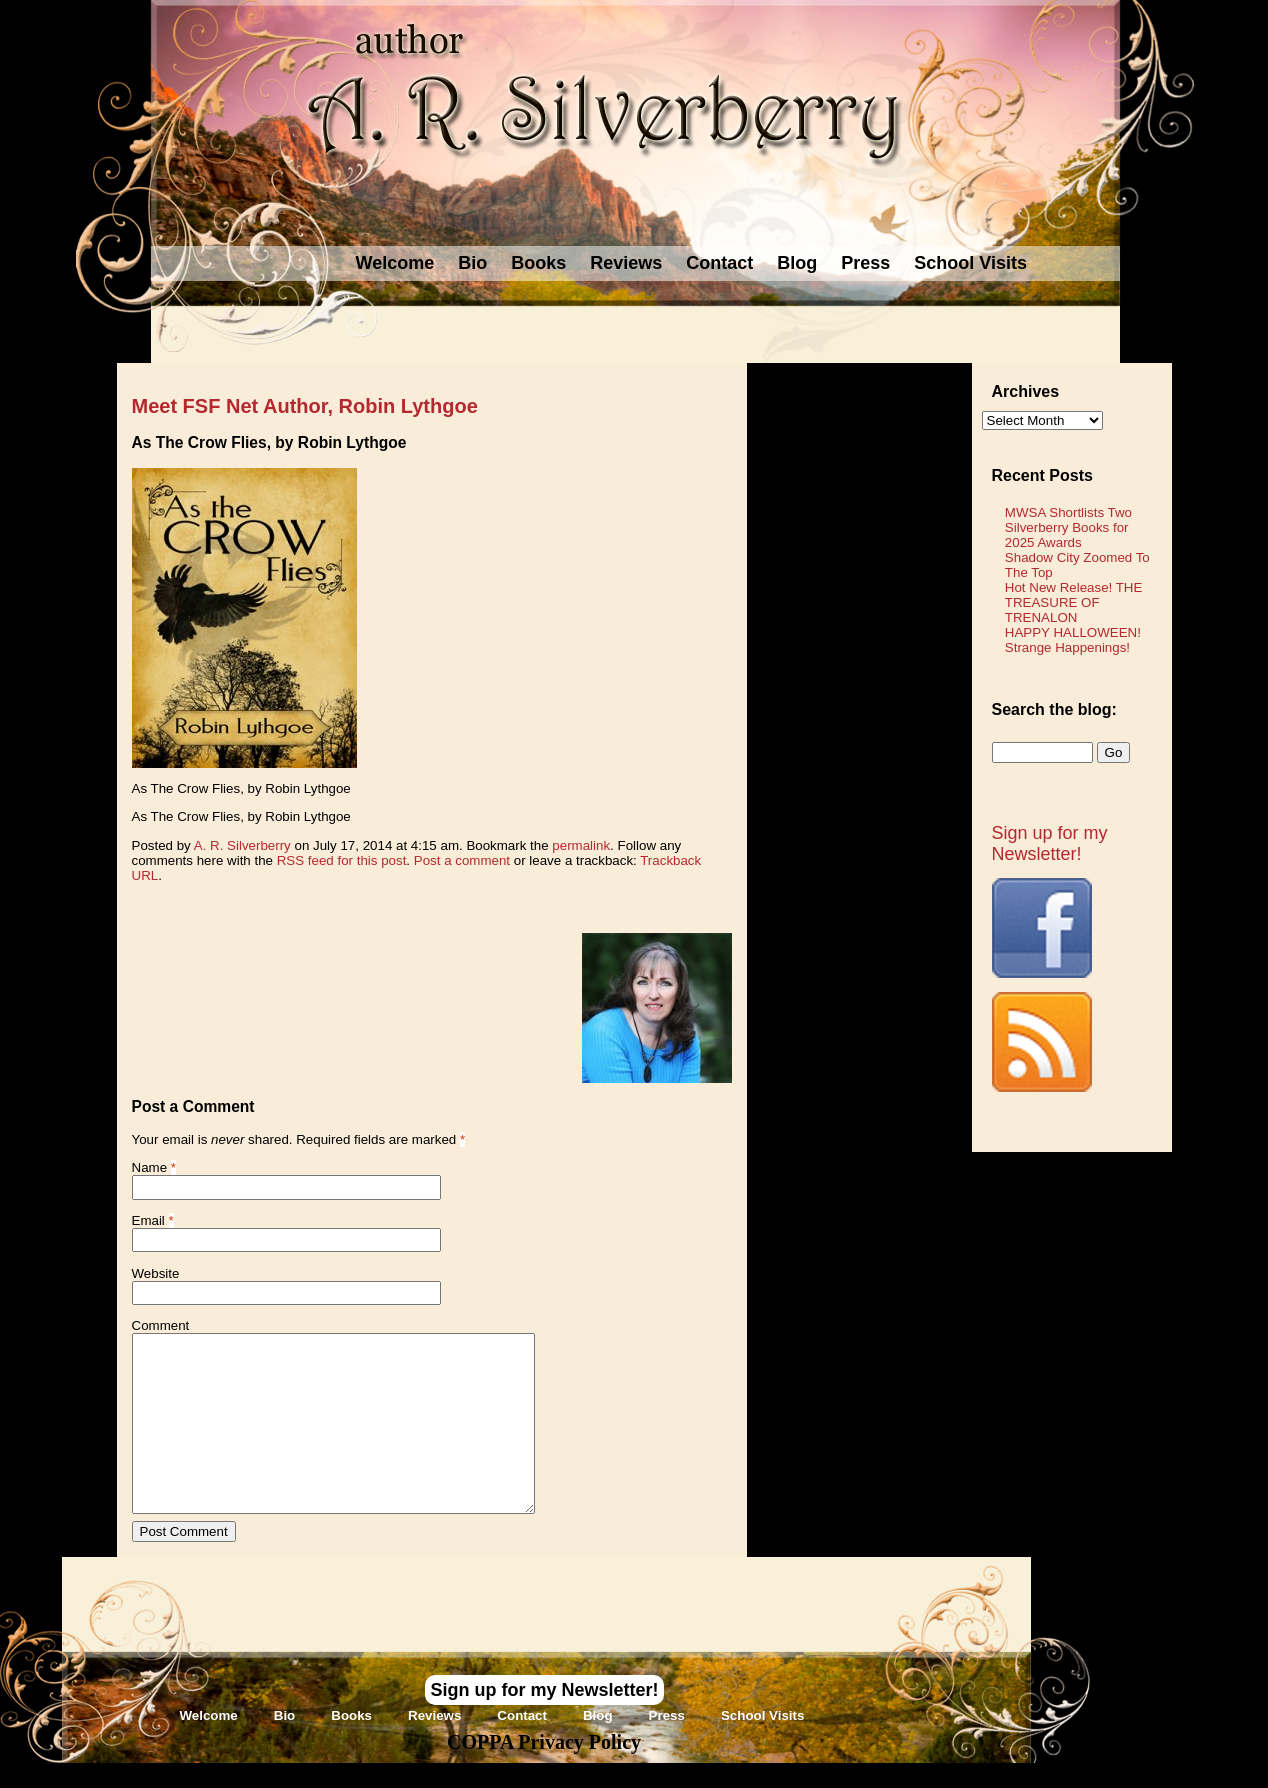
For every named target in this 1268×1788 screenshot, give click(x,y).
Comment (161, 1325)
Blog (797, 263)
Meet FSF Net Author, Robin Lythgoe (305, 406)
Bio (472, 263)
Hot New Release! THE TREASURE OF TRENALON (1074, 602)
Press (865, 263)
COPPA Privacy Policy (544, 1742)
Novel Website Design (783, 1774)
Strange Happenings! (1067, 647)
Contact (719, 263)
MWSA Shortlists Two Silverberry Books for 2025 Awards (1068, 527)
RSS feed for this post (342, 860)
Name (150, 1167)
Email (148, 1220)
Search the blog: (1054, 709)
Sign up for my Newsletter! (1050, 843)
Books (538, 263)
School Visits (970, 263)
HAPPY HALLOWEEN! (1073, 632)
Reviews (626, 263)
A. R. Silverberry (242, 845)
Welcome (395, 263)
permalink (581, 845)
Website (156, 1273)
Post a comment (462, 860)
